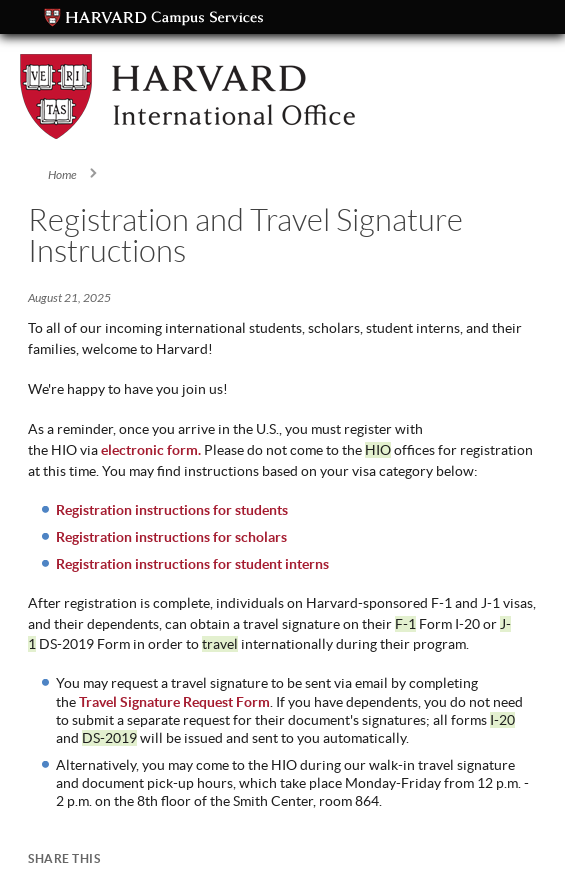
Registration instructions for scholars (171, 537)
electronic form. (151, 450)
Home (62, 175)
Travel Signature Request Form (174, 702)
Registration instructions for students (172, 510)
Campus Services (154, 18)
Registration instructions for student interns (192, 564)
